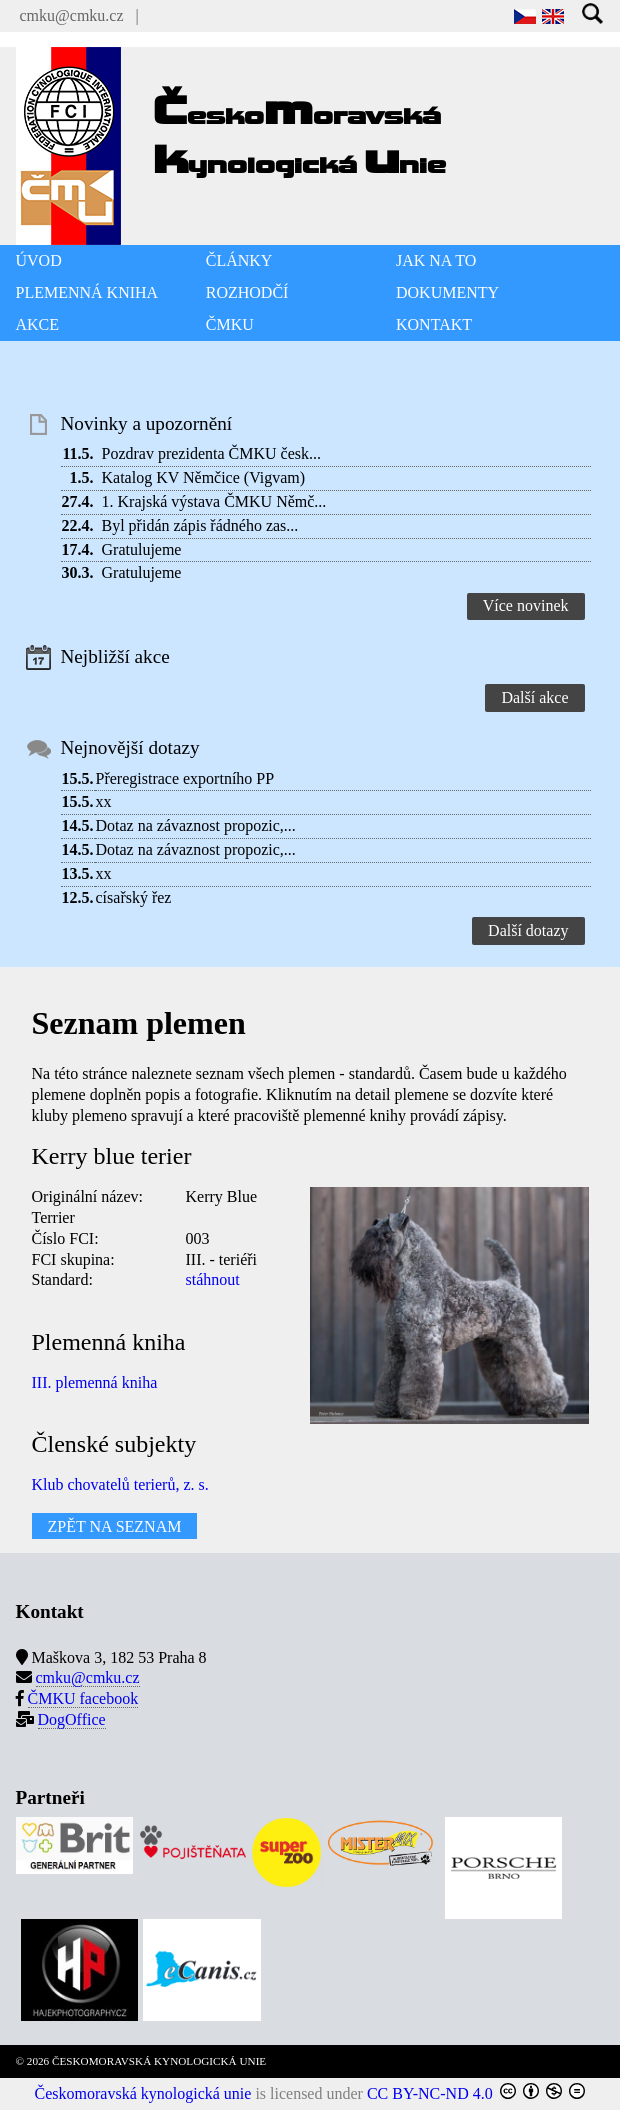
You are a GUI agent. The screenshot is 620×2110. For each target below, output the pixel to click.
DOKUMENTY (447, 292)
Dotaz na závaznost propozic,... (196, 825)
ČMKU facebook (83, 1698)
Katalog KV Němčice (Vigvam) (204, 477)
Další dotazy (528, 930)
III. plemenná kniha (95, 1382)
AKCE (38, 324)
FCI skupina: (73, 1259)
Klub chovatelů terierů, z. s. (120, 1484)
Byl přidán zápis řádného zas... (200, 525)
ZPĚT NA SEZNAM (115, 1525)
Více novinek (526, 605)
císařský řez (134, 897)
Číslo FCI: (65, 1238)
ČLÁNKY (239, 260)
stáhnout (213, 1279)
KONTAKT (434, 324)
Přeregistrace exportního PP (185, 778)
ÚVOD (39, 260)
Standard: (62, 1279)
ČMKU (230, 324)
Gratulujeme (142, 549)
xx (104, 801)
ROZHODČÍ (247, 292)
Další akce (534, 697)
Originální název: (88, 1196)
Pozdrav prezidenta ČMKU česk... (212, 453)
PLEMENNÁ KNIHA (87, 292)
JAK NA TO (436, 260)
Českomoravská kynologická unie (143, 2093)
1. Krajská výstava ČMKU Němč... (214, 501)
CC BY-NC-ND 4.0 (430, 2093)
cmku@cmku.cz (72, 15)
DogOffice (72, 1719)
